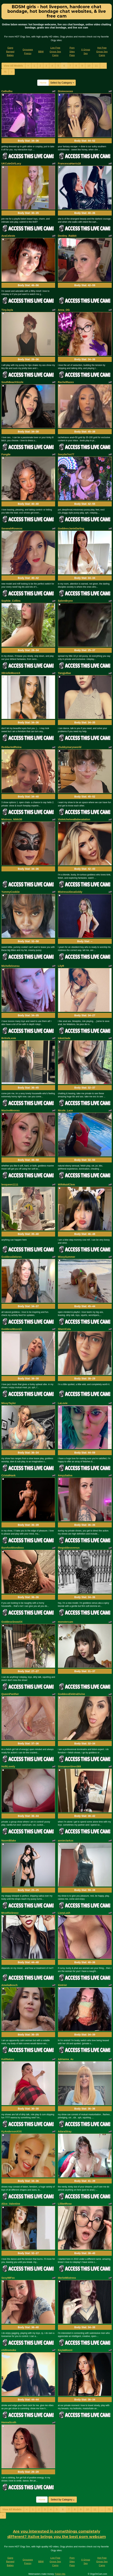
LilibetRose (65, 2203)
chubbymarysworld (69, 747)
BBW (41, 51)
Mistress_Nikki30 (11, 819)
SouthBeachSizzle (12, 382)
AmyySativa (65, 1475)
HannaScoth (8, 2422)
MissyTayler (8, 1403)
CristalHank (8, 1475)
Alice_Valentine (10, 2203)
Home (43, 82)
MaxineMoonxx (10, 1110)
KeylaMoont (65, 2350)
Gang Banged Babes (10, 51)
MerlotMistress (67, 2277)
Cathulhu (7, 91)
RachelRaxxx (66, 382)
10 (88, 65)
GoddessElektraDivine (71, 1694)
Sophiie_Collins (11, 600)
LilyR (61, 965)
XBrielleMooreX (10, 673)
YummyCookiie (10, 891)
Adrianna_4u (65, 2059)
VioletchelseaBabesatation (74, 819)
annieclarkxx (65, 1840)
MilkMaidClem (66, 1184)
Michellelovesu (10, 965)
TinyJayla (7, 309)
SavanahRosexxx (11, 528)
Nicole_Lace (65, 1110)
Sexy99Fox (8, 2277)
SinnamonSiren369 (69, 1766)
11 (96, 65)
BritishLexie (8, 1038)
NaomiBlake (8, 1840)
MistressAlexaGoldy (70, 891)
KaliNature (7, 2059)
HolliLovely (8, 1766)
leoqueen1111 (9, 1184)
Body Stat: (28, 140)
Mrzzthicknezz (10, 1912)
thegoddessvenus (69, 1547)
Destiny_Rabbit (67, 235)
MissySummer (66, 1256)
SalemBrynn (65, 600)
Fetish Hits (60, 2574)
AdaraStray (65, 2131)
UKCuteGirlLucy (11, 163)
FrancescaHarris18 (69, 163)
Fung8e (6, 454)
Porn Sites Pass (72, 51)
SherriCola (64, 1329)
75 (5, 71)
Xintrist (62, 1985)
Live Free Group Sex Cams (55, 51)
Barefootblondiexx (12, 1547)
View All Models (13, 65)
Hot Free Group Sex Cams (102, 51)
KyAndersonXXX (11, 2131)
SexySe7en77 (66, 454)
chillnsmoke (8, 2350)
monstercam (65, 1621)
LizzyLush (64, 1912)
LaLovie (63, 1403)
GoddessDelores (11, 1256)
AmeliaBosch (9, 1985)
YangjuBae (64, 673)
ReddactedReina (11, 747)
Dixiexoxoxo (65, 91)
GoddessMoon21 (11, 1329)
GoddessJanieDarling (71, 528)
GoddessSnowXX (12, 1621)
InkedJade (64, 1038)
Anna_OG (64, 309)
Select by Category (62, 82)
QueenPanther (10, 1694)
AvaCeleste (8, 235)
